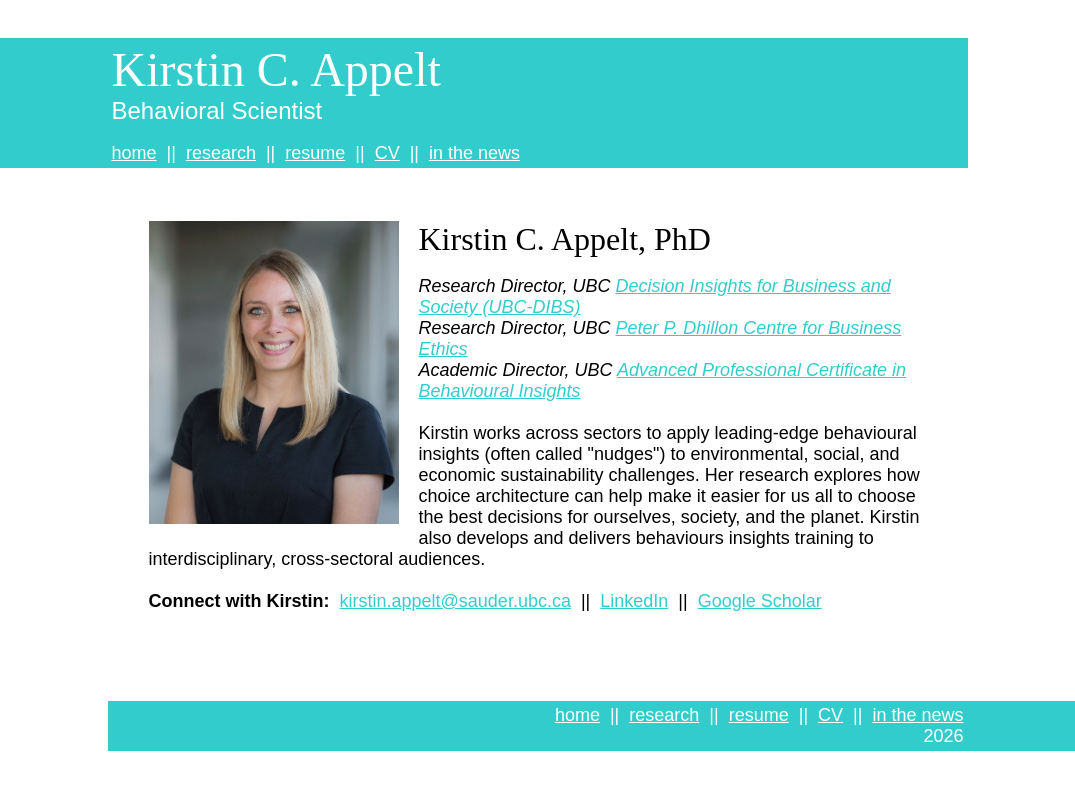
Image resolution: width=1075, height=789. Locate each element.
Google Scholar (760, 601)
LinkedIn (634, 601)
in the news (474, 153)
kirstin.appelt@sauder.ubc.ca (455, 601)
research (221, 153)
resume (315, 153)
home (134, 153)
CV (387, 153)
